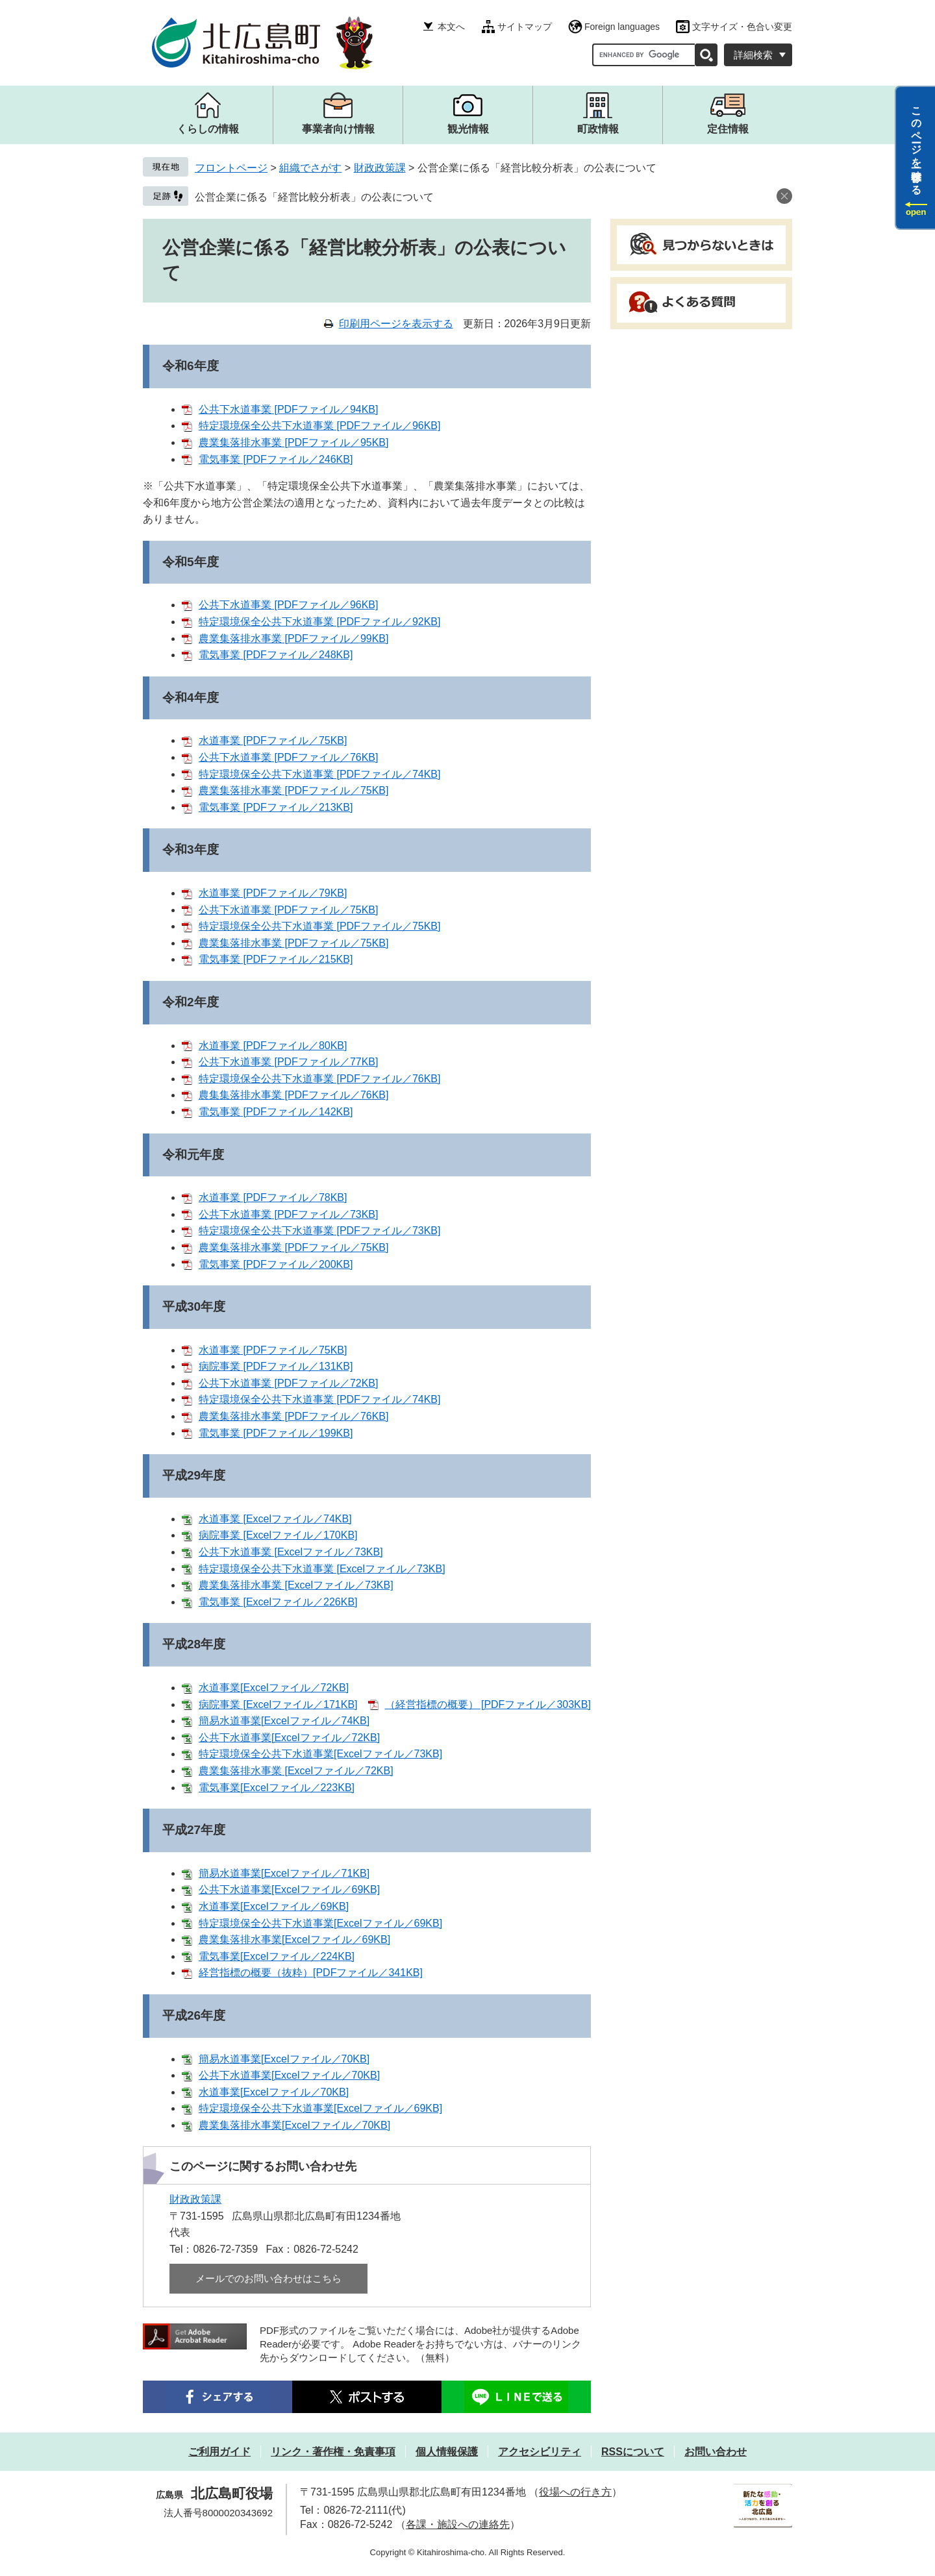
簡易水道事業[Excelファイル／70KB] (284, 2058)
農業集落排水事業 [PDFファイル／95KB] (293, 442)
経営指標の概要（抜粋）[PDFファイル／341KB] (311, 1972)
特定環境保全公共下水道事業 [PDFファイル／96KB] (319, 425)
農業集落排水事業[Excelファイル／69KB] (294, 1939)
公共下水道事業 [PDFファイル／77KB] (288, 1061)
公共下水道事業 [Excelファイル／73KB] (291, 1551)
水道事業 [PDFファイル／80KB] (273, 1045)
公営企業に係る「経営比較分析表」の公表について (314, 197)
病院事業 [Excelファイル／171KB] (278, 1704)
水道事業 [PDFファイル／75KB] (273, 740)
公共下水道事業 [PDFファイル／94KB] (288, 409)
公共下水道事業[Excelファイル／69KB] (289, 1889)
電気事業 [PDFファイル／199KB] (276, 1433)
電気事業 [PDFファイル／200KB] (276, 1264)
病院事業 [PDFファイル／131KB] (276, 1366)
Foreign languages (622, 26)
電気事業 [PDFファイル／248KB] (276, 654)
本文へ (451, 26)
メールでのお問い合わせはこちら (268, 2278)
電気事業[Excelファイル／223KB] (277, 1787)
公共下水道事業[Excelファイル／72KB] (289, 1737)
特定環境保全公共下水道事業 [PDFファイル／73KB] (319, 1230)
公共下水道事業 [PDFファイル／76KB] (288, 757)
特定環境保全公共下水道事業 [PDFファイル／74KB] (319, 774)
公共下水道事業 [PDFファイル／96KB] (288, 604)
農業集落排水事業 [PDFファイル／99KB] (293, 638)
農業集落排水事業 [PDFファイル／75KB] (293, 790)
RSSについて (632, 2451)
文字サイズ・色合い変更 (742, 26)
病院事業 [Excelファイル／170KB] (278, 1535)
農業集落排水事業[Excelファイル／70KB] (294, 2125)
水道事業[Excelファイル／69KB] (274, 1906)
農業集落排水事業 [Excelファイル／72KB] (296, 1770)
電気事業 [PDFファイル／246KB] (276, 459)
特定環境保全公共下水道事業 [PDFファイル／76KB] (319, 1078)
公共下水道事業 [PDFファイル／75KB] (288, 909)
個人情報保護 (447, 2451)
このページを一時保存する (916, 145)
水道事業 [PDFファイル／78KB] (273, 1197)
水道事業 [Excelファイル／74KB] (275, 1518)
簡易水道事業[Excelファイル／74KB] (284, 1720)
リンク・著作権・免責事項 (333, 2451)
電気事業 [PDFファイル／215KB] (276, 959)
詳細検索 (753, 54)
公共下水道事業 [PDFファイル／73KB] (288, 1214)
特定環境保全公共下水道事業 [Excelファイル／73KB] (322, 1568)
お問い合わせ (715, 2451)
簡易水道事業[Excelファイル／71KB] (284, 1873)
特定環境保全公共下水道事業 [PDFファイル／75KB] (319, 926)
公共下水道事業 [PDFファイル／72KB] (288, 1383)
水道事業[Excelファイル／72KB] (274, 1687)
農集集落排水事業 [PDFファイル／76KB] (293, 1094)
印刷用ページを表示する (396, 323)
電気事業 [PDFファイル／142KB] (276, 1111)
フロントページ (231, 167)
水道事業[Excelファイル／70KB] (274, 2092)
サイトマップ (524, 26)
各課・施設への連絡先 (458, 2524)
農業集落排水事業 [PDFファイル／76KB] (293, 1416)
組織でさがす (310, 167)
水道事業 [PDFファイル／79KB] (273, 892)
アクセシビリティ (539, 2451)
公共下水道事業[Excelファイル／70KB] (289, 2075)
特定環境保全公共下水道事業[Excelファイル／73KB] (320, 1753)
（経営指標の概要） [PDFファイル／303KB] (488, 1704)
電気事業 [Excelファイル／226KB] (278, 1601)
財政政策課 (380, 167)
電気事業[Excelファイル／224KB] (277, 1956)
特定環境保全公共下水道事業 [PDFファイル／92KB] (319, 621)
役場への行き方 (575, 2491)
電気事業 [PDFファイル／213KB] (276, 807)
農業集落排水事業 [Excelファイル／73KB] (296, 1585)
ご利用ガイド (219, 2451)
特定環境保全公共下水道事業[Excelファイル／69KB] (320, 1923)
